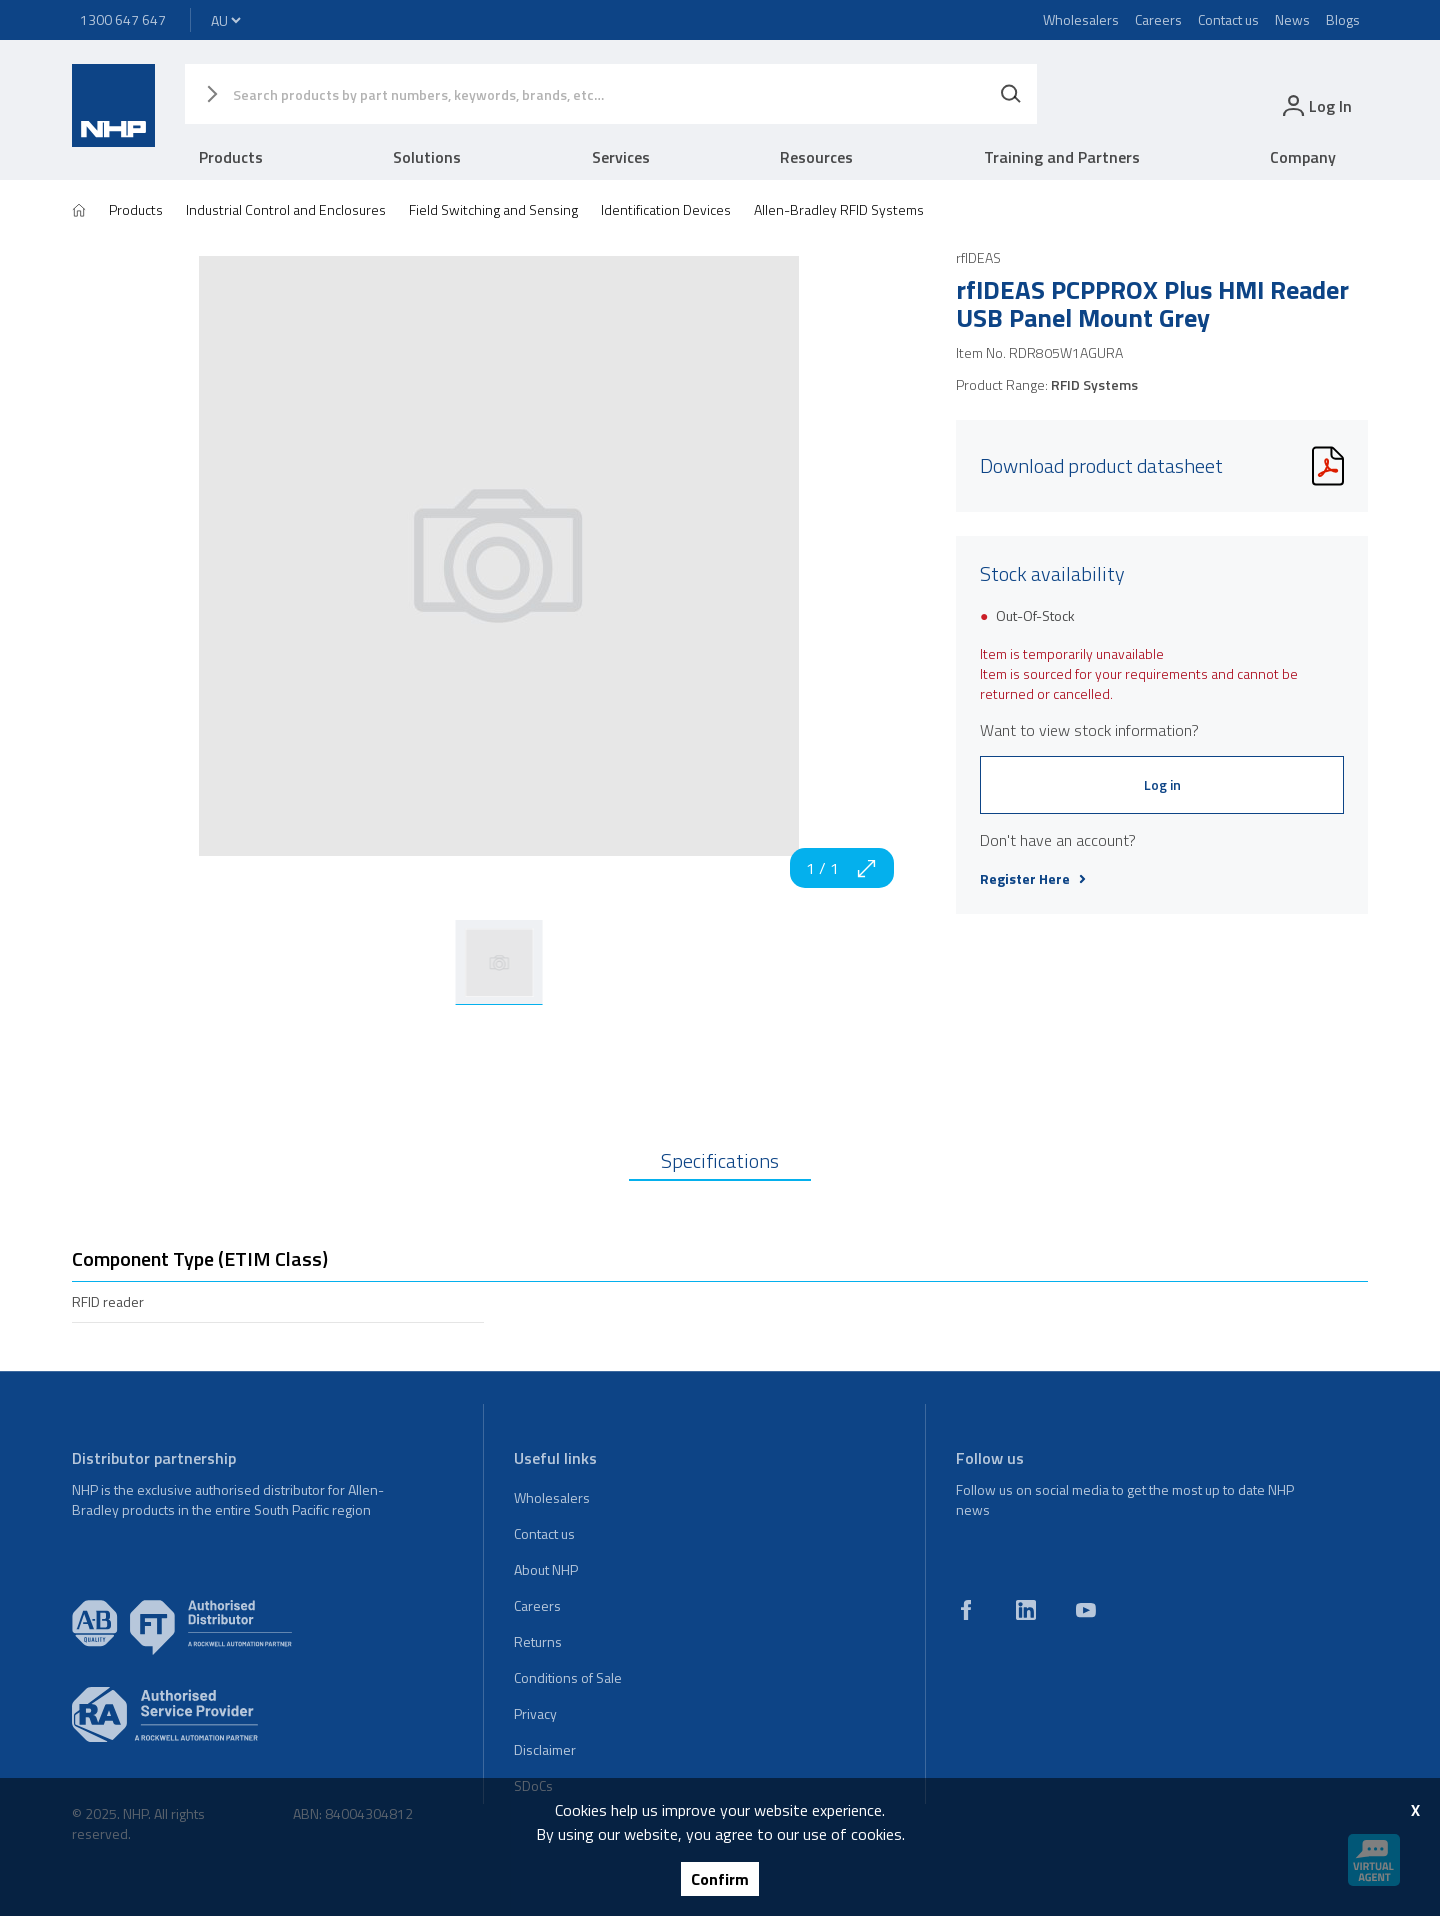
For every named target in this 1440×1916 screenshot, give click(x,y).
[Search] (1011, 94)
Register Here (1033, 879)
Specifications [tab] (720, 1160)
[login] (1315, 105)
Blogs (1343, 19)
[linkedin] (1026, 1610)
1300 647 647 (123, 19)
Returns (538, 1641)
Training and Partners (1062, 157)
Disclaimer (545, 1749)
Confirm (720, 1879)
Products (231, 157)
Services (621, 157)
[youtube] (1086, 1610)
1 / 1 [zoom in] (842, 868)
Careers (1158, 19)
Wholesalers (1081, 19)
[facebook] (966, 1610)
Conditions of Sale (568, 1677)
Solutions (427, 157)
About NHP (546, 1569)
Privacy (535, 1713)
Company (1303, 157)
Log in (1162, 784)
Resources (816, 157)
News (1292, 19)
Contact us (1228, 19)
